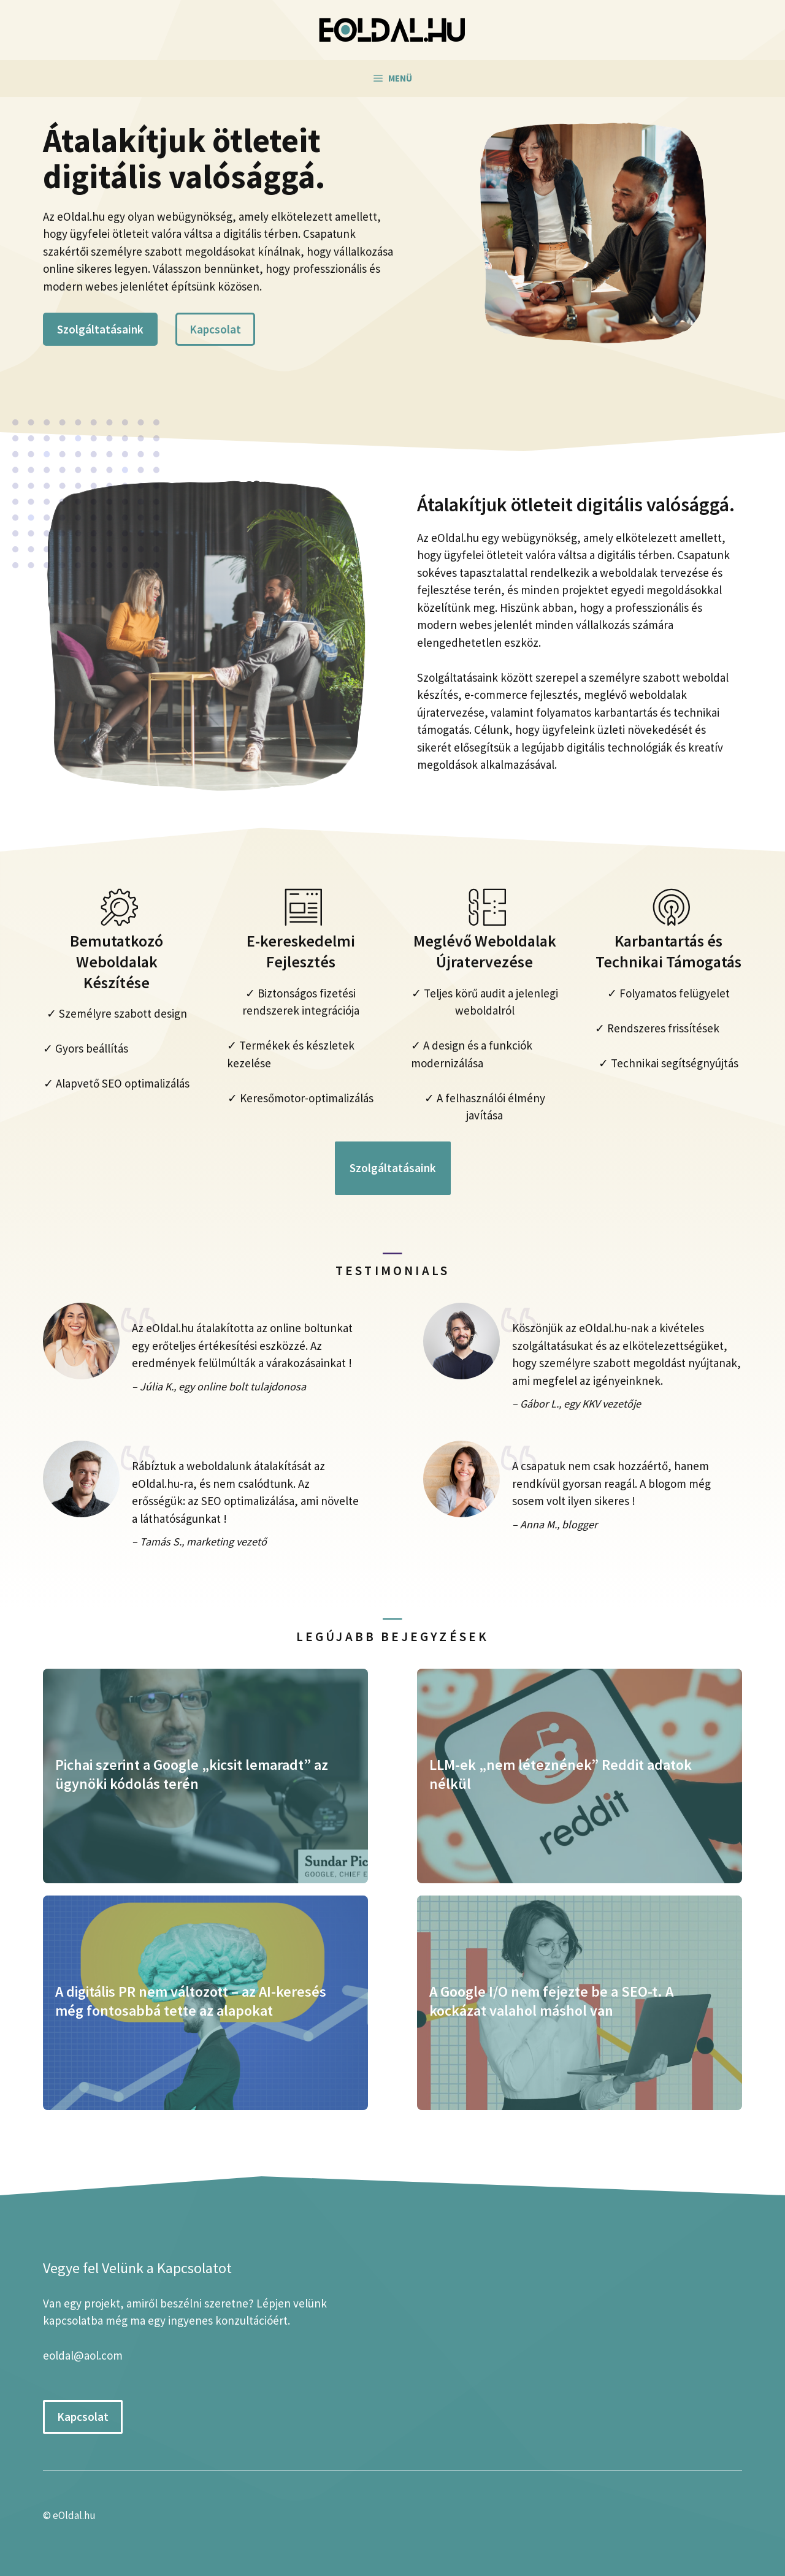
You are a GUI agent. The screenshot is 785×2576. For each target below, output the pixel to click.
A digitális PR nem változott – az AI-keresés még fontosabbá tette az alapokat (190, 2001)
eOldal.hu (74, 2515)
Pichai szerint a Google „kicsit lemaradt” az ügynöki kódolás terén (191, 1774)
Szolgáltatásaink (100, 329)
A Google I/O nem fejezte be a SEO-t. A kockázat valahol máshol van (551, 2001)
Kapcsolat (215, 329)
